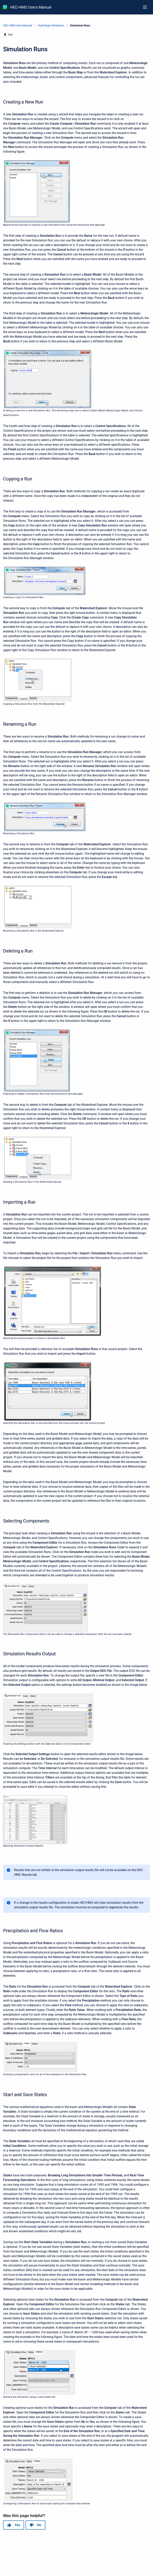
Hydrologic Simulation (51, 25)
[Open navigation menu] (145, 7)
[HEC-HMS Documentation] (5, 7)
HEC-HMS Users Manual (31, 7)
